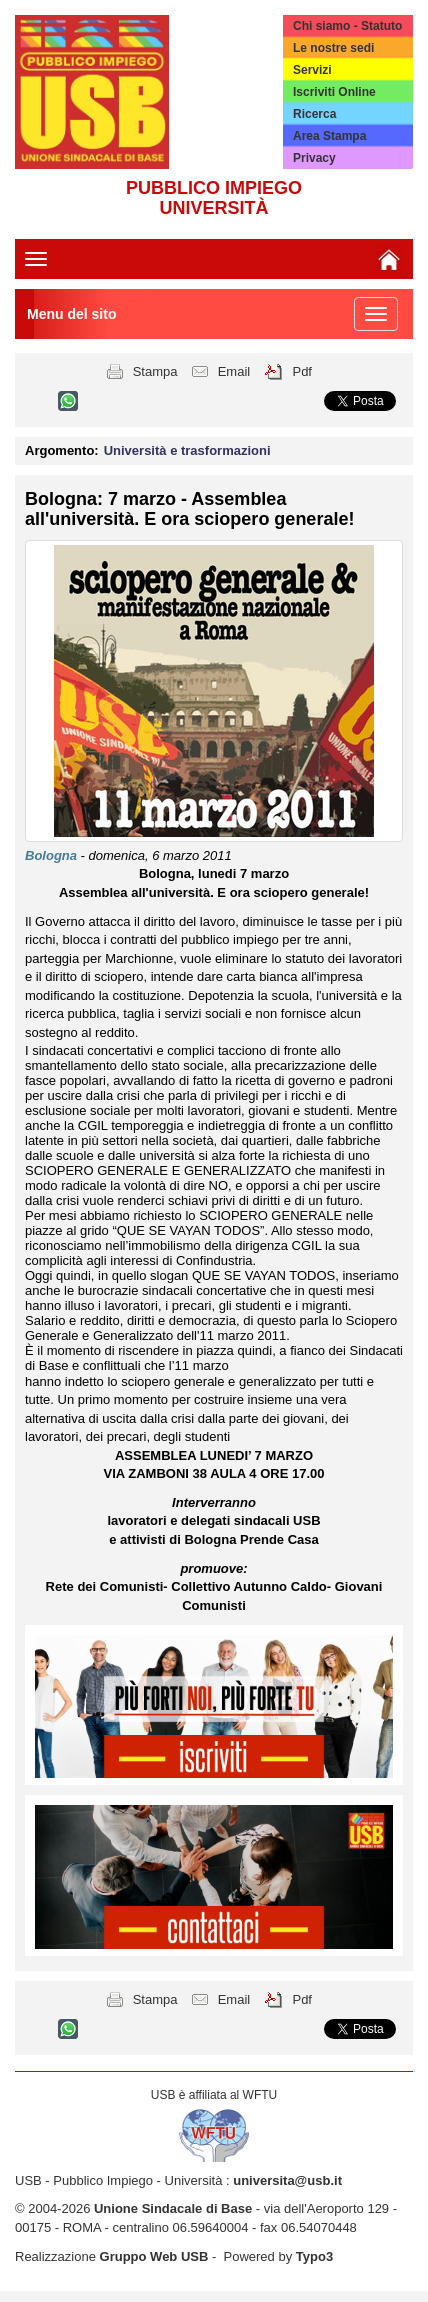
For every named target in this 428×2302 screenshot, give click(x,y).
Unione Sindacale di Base (173, 2208)
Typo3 (314, 2256)
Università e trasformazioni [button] (187, 450)
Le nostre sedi (333, 48)
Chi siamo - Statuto (347, 26)
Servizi (312, 70)
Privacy (314, 158)
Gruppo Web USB (154, 2256)
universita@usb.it (287, 2180)
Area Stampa (329, 136)
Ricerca (314, 114)
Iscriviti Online (334, 92)
